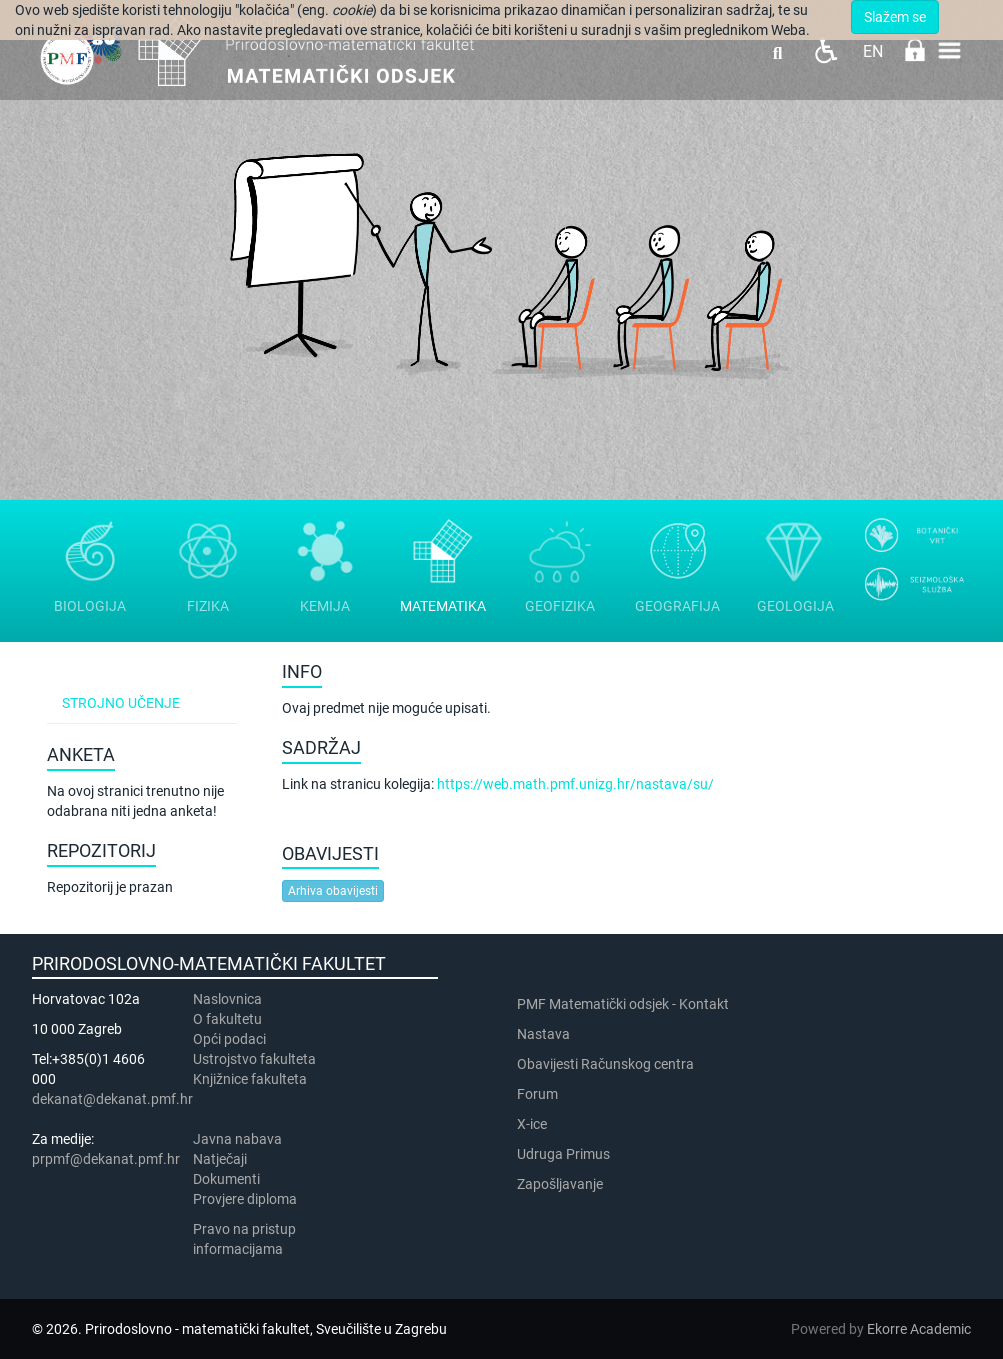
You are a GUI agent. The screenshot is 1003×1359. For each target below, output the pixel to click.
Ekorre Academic (919, 1329)
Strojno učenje (121, 703)
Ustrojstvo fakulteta (254, 1059)
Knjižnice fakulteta (250, 1079)
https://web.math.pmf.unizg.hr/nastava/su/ (575, 784)
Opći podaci (229, 1039)
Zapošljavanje (560, 1184)
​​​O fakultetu (227, 1019)
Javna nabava (237, 1139)
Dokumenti (226, 1179)
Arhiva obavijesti (333, 891)
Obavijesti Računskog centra (605, 1064)
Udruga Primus (563, 1154)
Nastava (543, 1034)
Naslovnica (227, 999)
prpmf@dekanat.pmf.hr (106, 1159)
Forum (537, 1094)
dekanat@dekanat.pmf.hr (112, 1099)
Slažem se (895, 17)
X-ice (532, 1124)
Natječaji (220, 1159)
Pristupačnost (825, 50)
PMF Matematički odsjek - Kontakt (623, 1004)
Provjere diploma (245, 1199)
